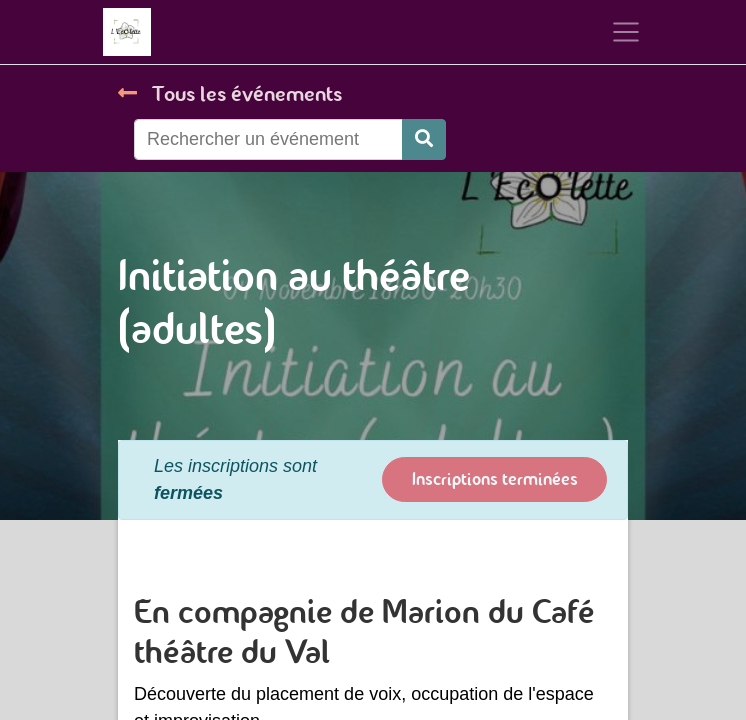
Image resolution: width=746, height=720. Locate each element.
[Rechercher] (424, 139)
